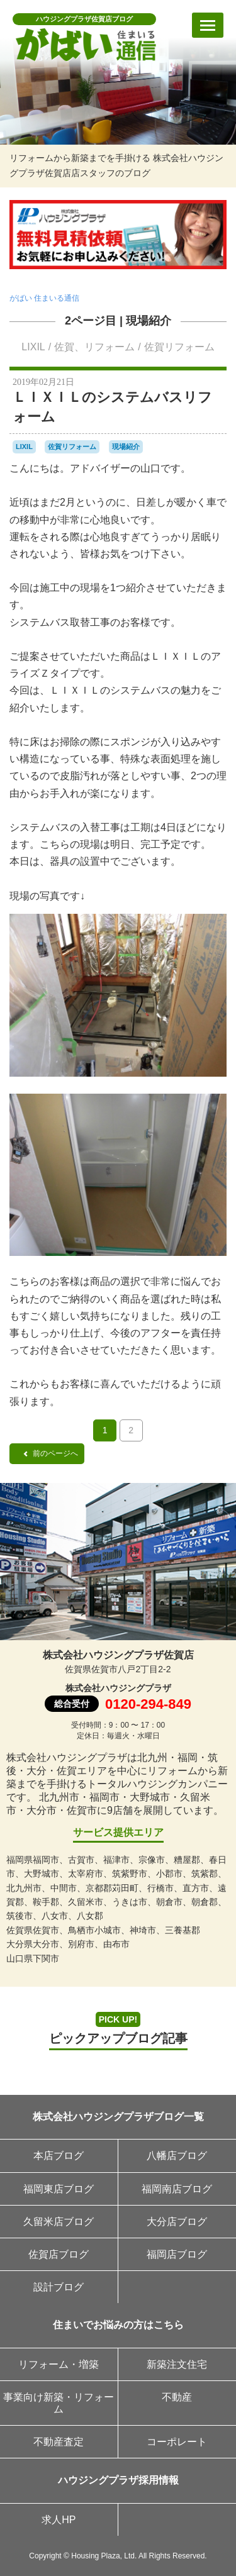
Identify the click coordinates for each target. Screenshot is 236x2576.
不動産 (177, 2397)
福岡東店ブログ (58, 2189)
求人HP (59, 2519)
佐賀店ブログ (58, 2254)
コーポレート (177, 2441)
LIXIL (33, 346)
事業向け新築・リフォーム (58, 2403)
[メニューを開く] (207, 25)
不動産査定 (58, 2441)
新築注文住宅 (177, 2364)
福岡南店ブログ (177, 2189)
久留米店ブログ (58, 2221)
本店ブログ (58, 2155)
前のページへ (50, 1453)
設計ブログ (58, 2287)
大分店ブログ (177, 2221)
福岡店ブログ (177, 2254)
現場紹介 (148, 320)
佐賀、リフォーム (94, 346)
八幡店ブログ (177, 2155)
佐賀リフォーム (179, 346)
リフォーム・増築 (58, 2364)
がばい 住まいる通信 (44, 298)
